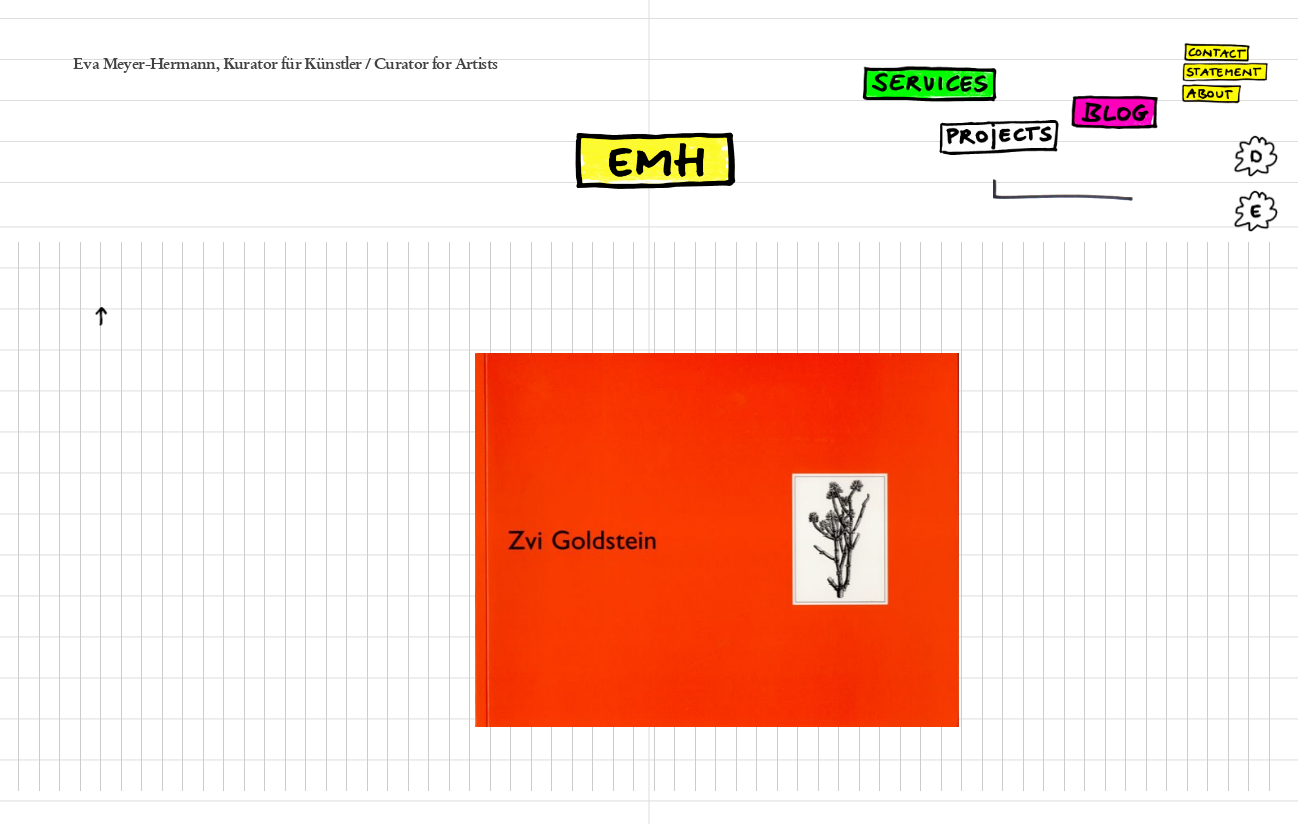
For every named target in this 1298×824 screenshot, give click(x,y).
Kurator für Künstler (292, 65)
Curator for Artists (436, 65)
